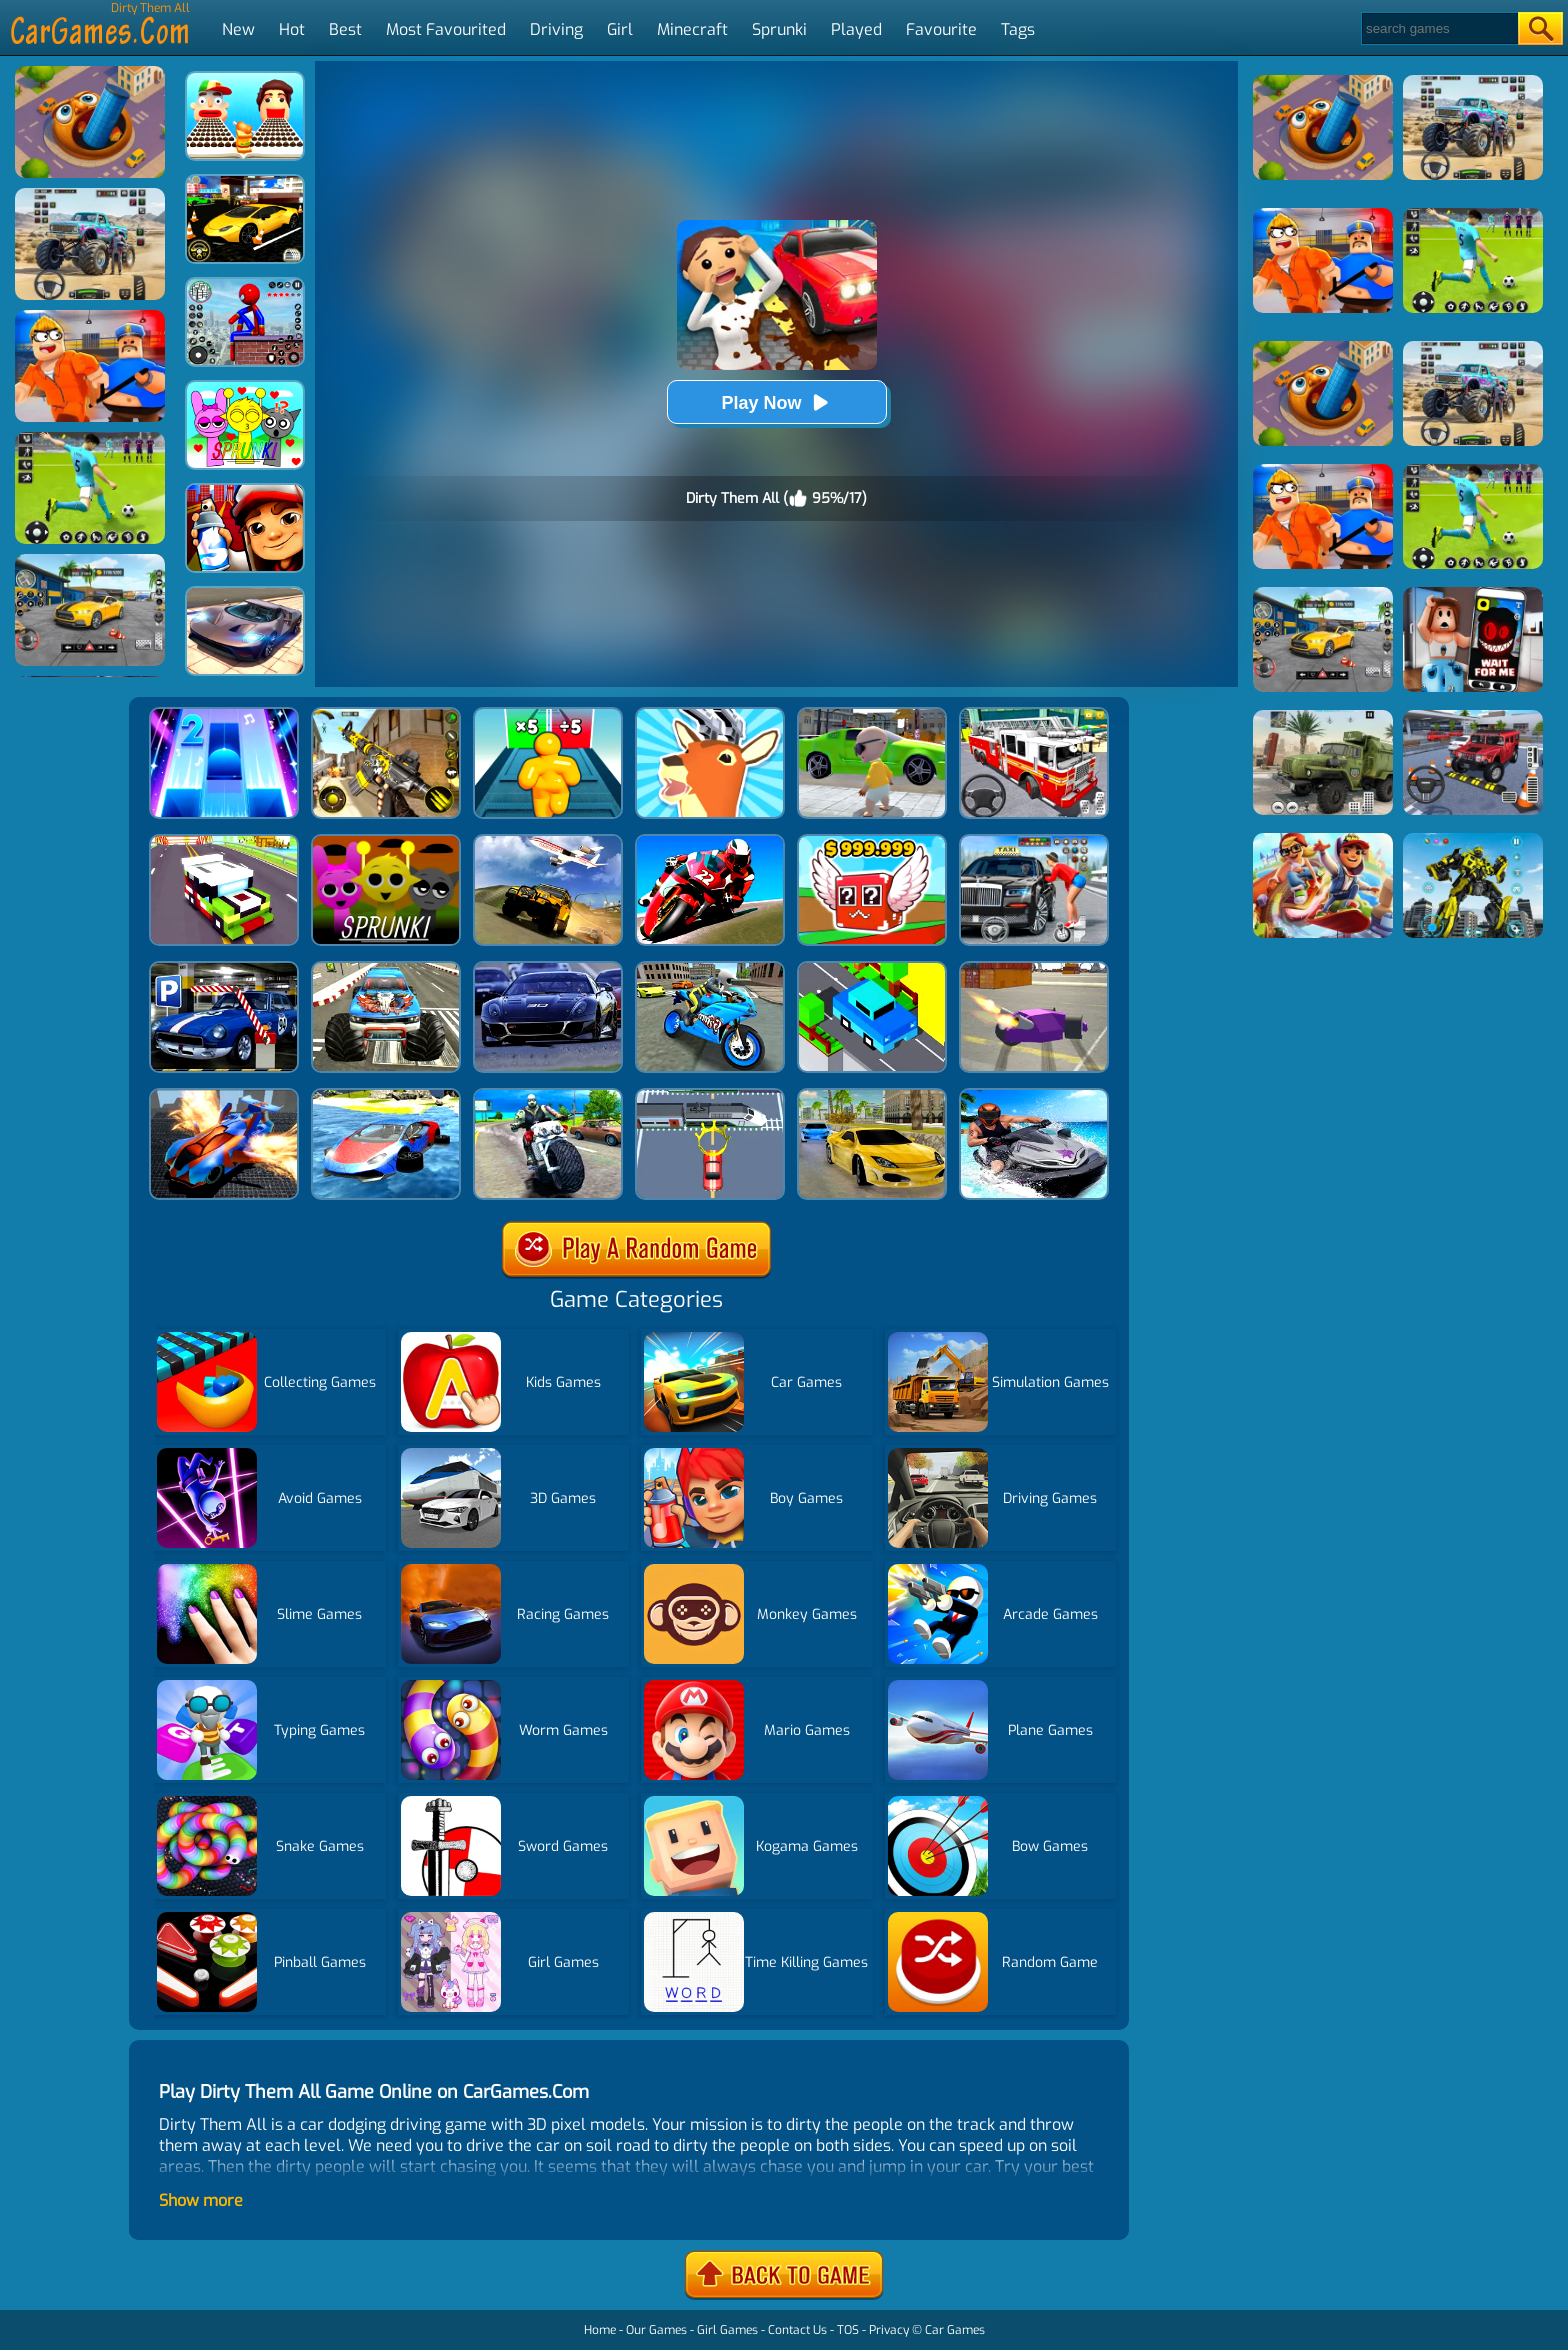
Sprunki (779, 29)
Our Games (656, 2330)
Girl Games (727, 2330)
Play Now (776, 402)
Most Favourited (446, 29)
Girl (620, 29)
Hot (292, 29)
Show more (201, 2200)
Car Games (955, 2330)
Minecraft (692, 29)
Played (856, 29)
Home (600, 2330)
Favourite (941, 29)
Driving (556, 29)
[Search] (1438, 28)
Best (345, 29)
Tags (1018, 29)
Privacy (889, 2330)
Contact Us (797, 2330)
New (238, 29)
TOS (848, 2330)
